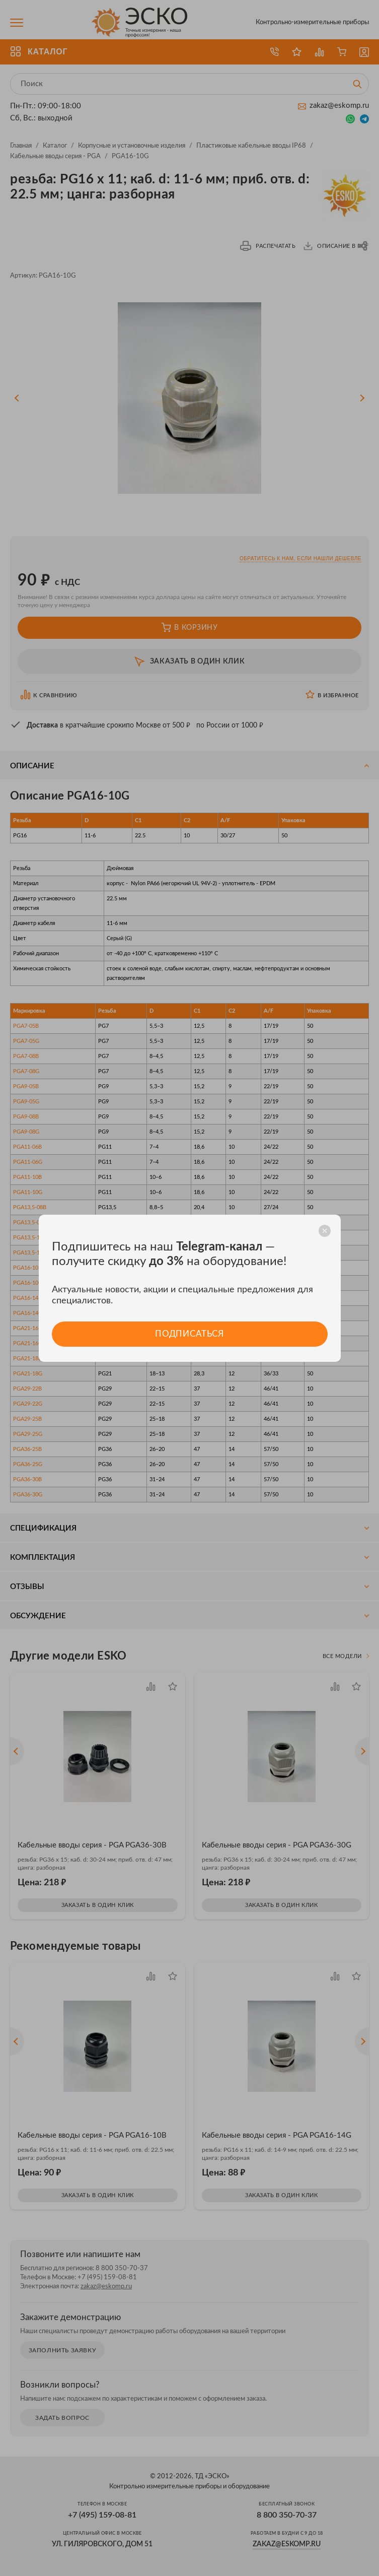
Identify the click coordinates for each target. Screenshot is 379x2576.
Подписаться (189, 1334)
